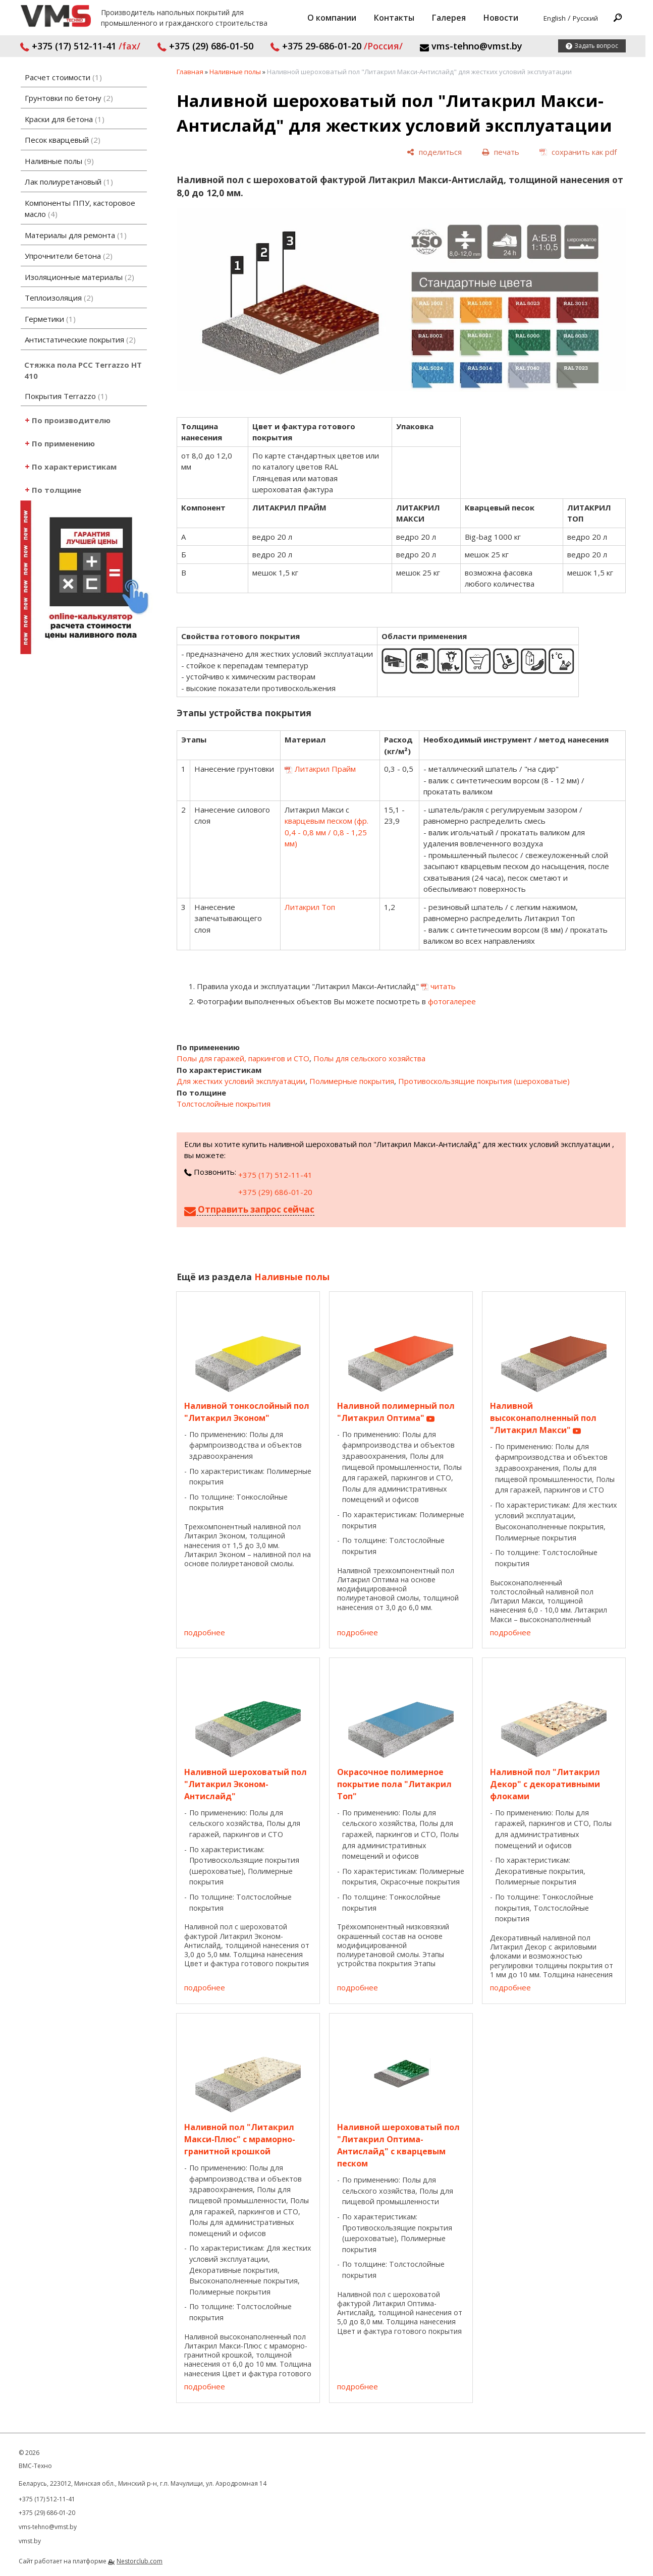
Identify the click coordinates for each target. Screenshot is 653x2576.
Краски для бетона (64, 119)
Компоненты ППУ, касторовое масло (80, 208)
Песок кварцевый (62, 140)
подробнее (204, 1632)
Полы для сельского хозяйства (369, 1058)
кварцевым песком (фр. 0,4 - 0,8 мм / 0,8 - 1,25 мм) (326, 832)
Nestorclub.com (139, 2561)
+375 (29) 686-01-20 (275, 1192)
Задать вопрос (596, 45)
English (554, 18)
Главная (190, 71)
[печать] (500, 152)
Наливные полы (59, 161)
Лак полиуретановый (69, 182)
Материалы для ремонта (76, 235)
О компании (331, 17)
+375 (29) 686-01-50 (205, 46)
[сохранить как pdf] (578, 152)
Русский (585, 18)
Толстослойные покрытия (223, 1104)
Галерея (449, 17)
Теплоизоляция (59, 298)
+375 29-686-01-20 (336, 46)
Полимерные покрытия (351, 1081)
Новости (500, 17)
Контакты (394, 17)
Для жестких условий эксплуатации (241, 1081)
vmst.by (30, 2541)
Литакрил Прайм (325, 769)
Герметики (50, 319)
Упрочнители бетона (69, 256)
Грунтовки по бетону (69, 98)
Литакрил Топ (310, 907)
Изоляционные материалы (79, 277)
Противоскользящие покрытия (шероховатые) (484, 1081)
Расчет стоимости (63, 77)
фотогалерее (452, 1001)
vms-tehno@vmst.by (471, 46)
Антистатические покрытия (80, 339)
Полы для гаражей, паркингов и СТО (243, 1058)
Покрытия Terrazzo (66, 396)
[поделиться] (434, 152)
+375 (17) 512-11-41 (80, 46)
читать (443, 986)
